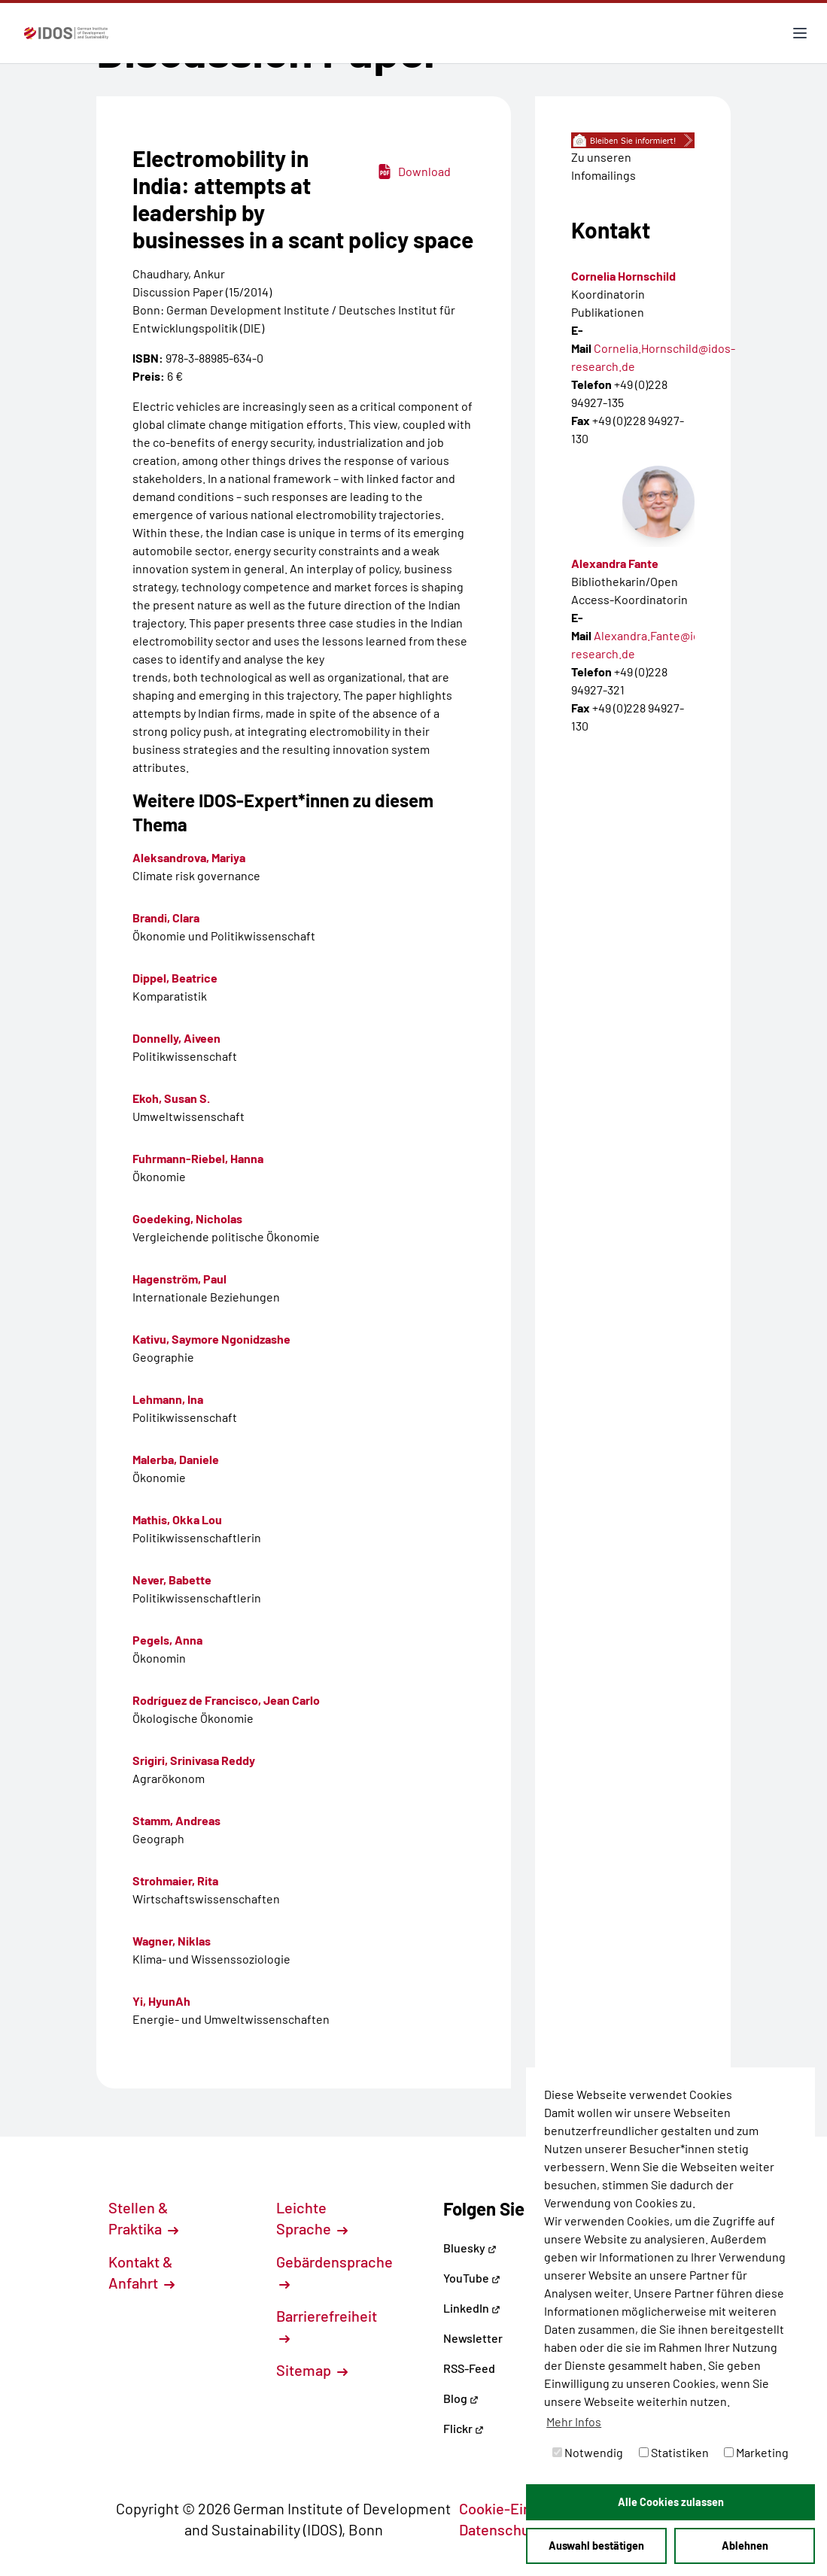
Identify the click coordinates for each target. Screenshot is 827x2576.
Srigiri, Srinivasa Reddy (193, 1760)
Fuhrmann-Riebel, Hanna (197, 1158)
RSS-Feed (469, 2368)
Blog (461, 2398)
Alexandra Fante (614, 563)
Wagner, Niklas (171, 1941)
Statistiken (674, 2452)
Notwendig (587, 2452)
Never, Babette (171, 1579)
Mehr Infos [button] (573, 2421)
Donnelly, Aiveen (176, 1038)
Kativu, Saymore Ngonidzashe (211, 1339)
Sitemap (312, 2370)
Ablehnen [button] (745, 2545)
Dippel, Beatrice (174, 978)
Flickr (463, 2428)
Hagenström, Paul (179, 1278)
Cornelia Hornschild (623, 276)
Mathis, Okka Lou (177, 1519)
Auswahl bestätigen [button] (596, 2545)
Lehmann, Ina (167, 1399)
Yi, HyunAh (161, 2001)
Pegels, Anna (167, 1640)
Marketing (756, 2452)
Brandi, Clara (165, 917)
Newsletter (473, 2338)
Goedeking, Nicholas (187, 1218)
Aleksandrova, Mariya (188, 857)
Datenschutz (508, 2529)
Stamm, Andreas (176, 1820)
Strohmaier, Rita (175, 1880)
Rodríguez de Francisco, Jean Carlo (226, 1700)
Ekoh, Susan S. (171, 1098)
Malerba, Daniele (175, 1459)
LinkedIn (471, 2308)
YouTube (471, 2278)
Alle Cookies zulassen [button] (671, 2502)
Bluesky (470, 2247)
